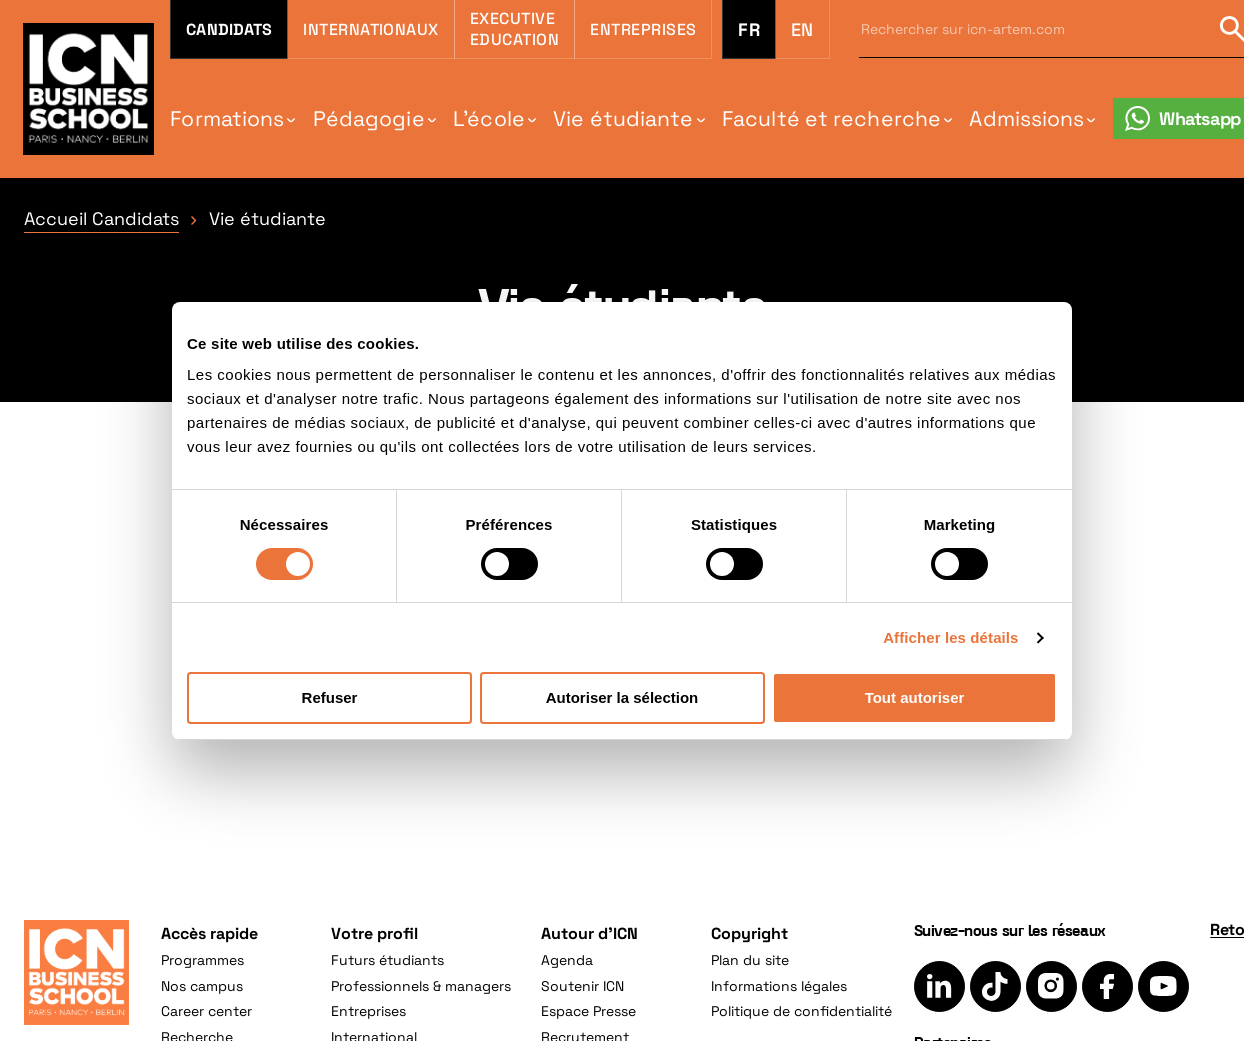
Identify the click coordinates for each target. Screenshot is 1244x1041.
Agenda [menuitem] (567, 960)
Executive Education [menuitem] (514, 29)
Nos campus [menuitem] (202, 986)
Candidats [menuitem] (229, 29)
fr (748, 29)
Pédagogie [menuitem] (369, 118)
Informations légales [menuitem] (779, 986)
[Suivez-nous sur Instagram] (1051, 986)
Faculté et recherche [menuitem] (831, 118)
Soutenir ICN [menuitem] (582, 986)
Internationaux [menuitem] (371, 29)
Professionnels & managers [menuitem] (421, 986)
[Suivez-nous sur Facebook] (1107, 986)
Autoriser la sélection (622, 697)
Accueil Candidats (101, 218)
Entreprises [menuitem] (643, 29)
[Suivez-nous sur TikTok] (995, 986)
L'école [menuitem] (489, 118)
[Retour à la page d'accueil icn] (88, 88)
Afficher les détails (950, 637)
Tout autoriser (915, 697)
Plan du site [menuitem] (750, 960)
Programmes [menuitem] (202, 960)
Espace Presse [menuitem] (588, 1011)
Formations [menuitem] (227, 118)
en (802, 29)
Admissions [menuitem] (1026, 118)
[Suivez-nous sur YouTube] (1163, 986)
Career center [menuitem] (206, 1011)
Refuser (330, 697)
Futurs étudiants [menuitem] (387, 960)
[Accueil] (76, 972)
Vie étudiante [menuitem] (623, 118)
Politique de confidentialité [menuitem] (801, 1011)
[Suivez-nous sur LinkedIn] (939, 986)
